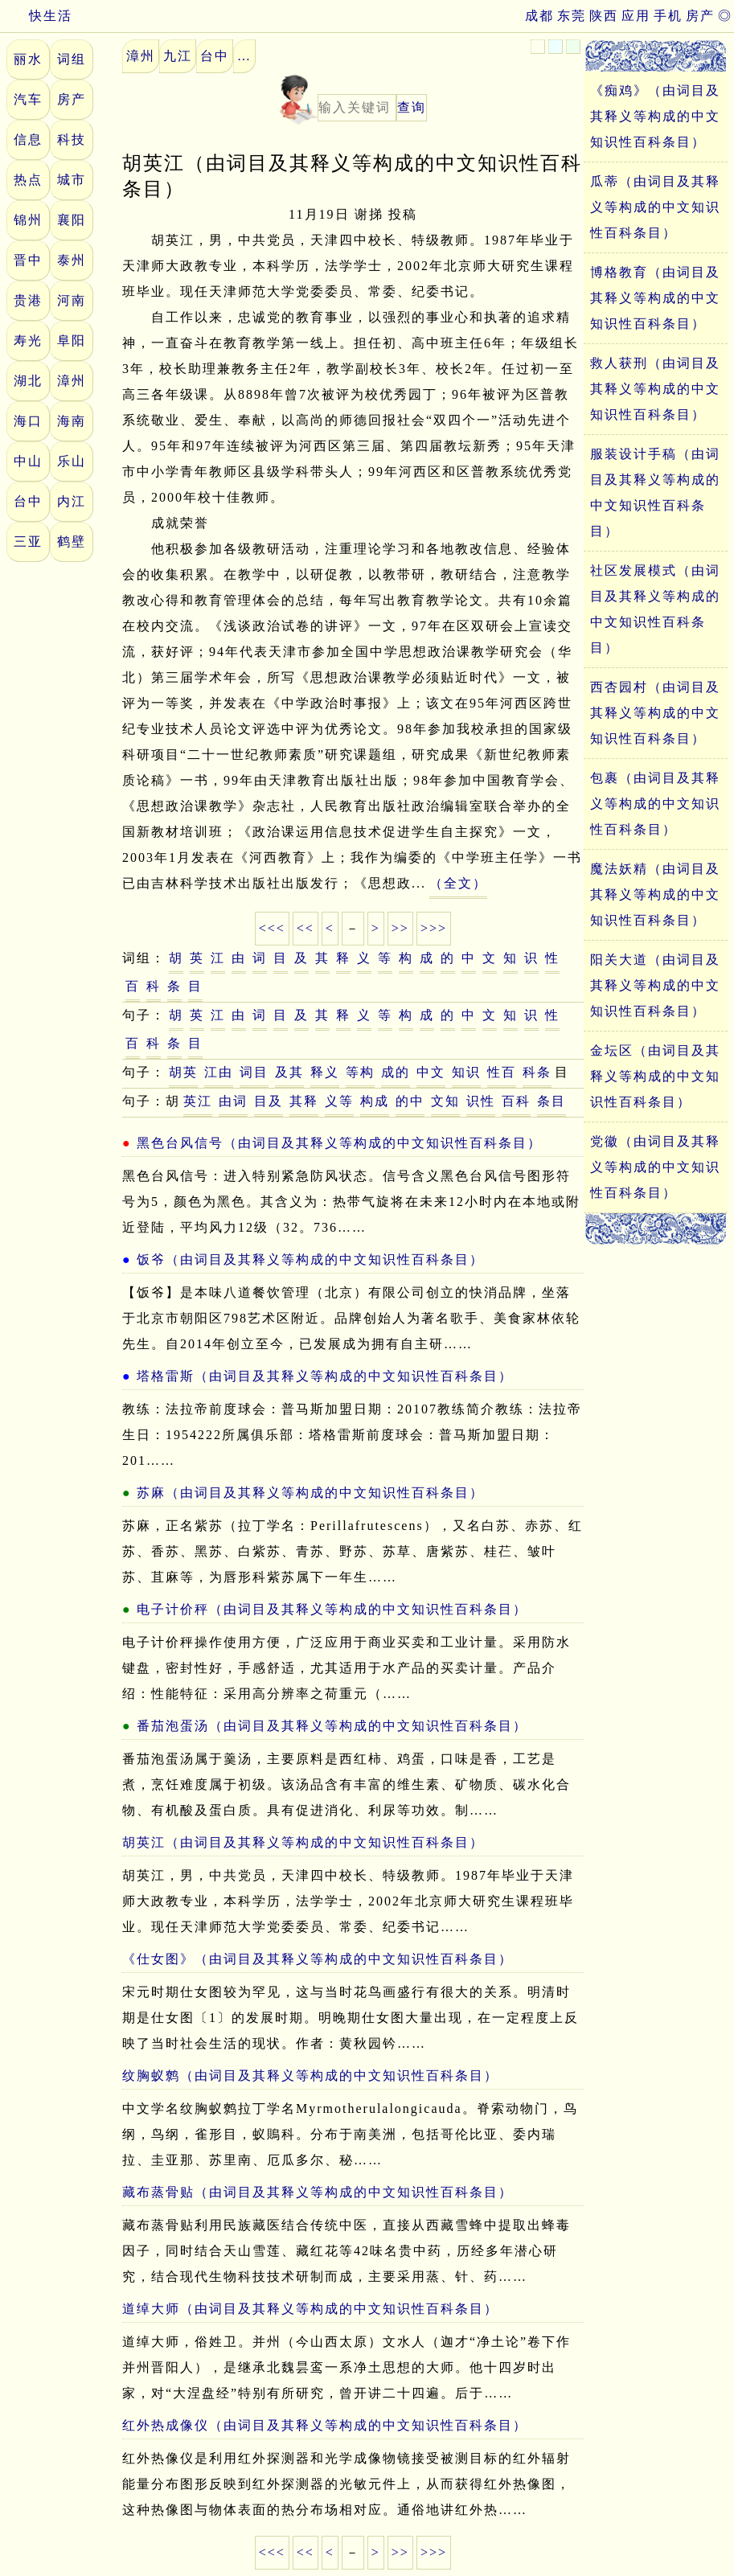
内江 (71, 501)
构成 (374, 1101)
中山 (28, 461)
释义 (324, 1072)
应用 (635, 16)
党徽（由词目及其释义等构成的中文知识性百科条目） (655, 1167)
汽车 (28, 99)
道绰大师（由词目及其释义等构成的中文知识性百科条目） (310, 2309)
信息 (28, 139)
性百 (501, 1072)
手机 (668, 16)
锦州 (28, 220)
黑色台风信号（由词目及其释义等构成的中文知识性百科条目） (339, 1143)
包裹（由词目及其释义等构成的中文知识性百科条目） (655, 803)
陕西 (603, 16)
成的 (395, 1072)
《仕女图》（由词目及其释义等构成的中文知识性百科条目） (317, 1959)
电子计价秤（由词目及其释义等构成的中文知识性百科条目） (332, 1609)
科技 (71, 139)
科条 (537, 1072)
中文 (430, 1072)
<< (305, 928)
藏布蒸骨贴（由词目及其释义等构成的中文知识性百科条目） (317, 2192)
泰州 (71, 260)
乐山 (71, 461)
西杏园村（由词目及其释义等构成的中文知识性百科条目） (655, 712)
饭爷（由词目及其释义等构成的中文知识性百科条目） (310, 1259)
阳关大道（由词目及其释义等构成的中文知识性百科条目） (655, 985)
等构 (360, 1072)
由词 (233, 1101)
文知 (445, 1101)
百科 (516, 1101)
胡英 (183, 1072)
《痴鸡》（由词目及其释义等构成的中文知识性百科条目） (655, 116)
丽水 (28, 59)
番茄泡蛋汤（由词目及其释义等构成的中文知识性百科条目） (332, 1726)
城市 (71, 180)
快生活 (36, 16)
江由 (218, 1072)
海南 (71, 421)
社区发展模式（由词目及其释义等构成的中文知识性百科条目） (655, 609)
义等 (339, 1101)
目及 (268, 1101)
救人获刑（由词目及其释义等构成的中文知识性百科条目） (655, 388)
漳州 (71, 381)
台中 (28, 501)
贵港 (28, 300)
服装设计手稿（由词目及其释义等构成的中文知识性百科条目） (655, 492)
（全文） (458, 883)
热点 (28, 180)
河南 (71, 300)
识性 (480, 1101)
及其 (289, 1072)
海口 (28, 421)
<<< (272, 928)
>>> (433, 928)
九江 (177, 56)
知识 (466, 1072)
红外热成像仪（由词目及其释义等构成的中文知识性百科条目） (324, 2425)
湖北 (28, 381)
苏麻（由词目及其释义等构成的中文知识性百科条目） (310, 1492)
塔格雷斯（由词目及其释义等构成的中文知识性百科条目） (325, 1376)
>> (400, 928)
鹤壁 (71, 541)
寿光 (28, 340)
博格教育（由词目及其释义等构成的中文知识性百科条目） (655, 297)
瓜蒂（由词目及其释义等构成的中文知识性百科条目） (655, 207)
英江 (197, 1101)
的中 (410, 1101)
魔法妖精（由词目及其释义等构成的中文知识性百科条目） (655, 894)
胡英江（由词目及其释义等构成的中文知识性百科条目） (303, 1842)
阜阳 (71, 340)
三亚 (28, 541)
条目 (551, 1101)
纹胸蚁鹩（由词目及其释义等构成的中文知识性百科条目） (310, 2075)
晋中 (28, 260)
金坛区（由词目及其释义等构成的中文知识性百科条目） (655, 1076)
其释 (303, 1101)
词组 (71, 59)
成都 (539, 16)
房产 (700, 16)
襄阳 (71, 220)
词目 (254, 1072)
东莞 (571, 16)
